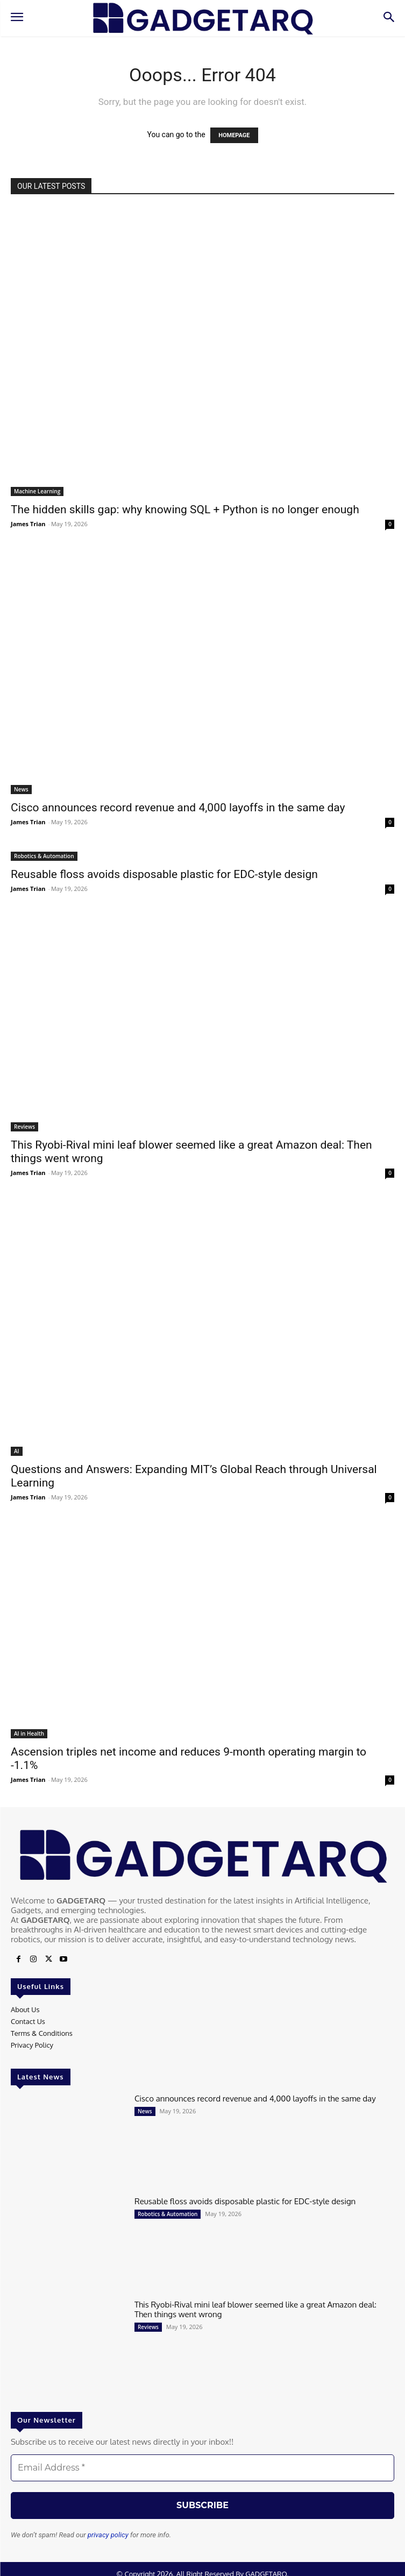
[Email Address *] (202, 2467)
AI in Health (29, 1733)
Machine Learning (37, 491)
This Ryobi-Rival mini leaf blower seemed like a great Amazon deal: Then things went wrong (255, 2309)
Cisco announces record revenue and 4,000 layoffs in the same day (178, 807)
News (21, 789)
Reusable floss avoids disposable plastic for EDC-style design (164, 874)
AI (16, 1451)
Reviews (24, 1126)
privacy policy (108, 2535)
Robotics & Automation (44, 856)
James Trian (28, 524)
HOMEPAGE (234, 135)
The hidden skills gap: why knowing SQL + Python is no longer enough (185, 509)
